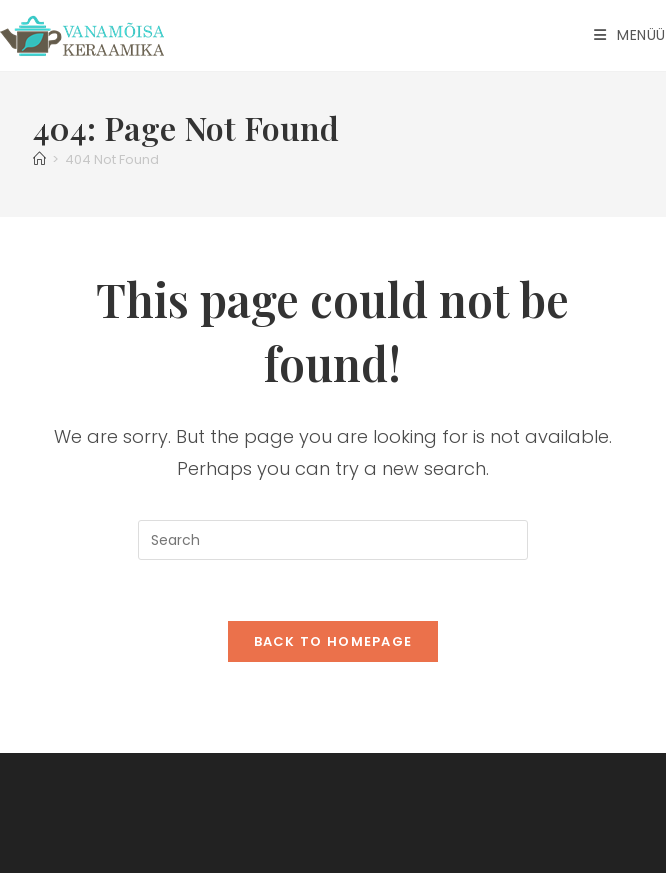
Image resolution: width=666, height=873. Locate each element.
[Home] (39, 159)
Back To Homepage (333, 641)
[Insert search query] (333, 540)
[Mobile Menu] (630, 35)
